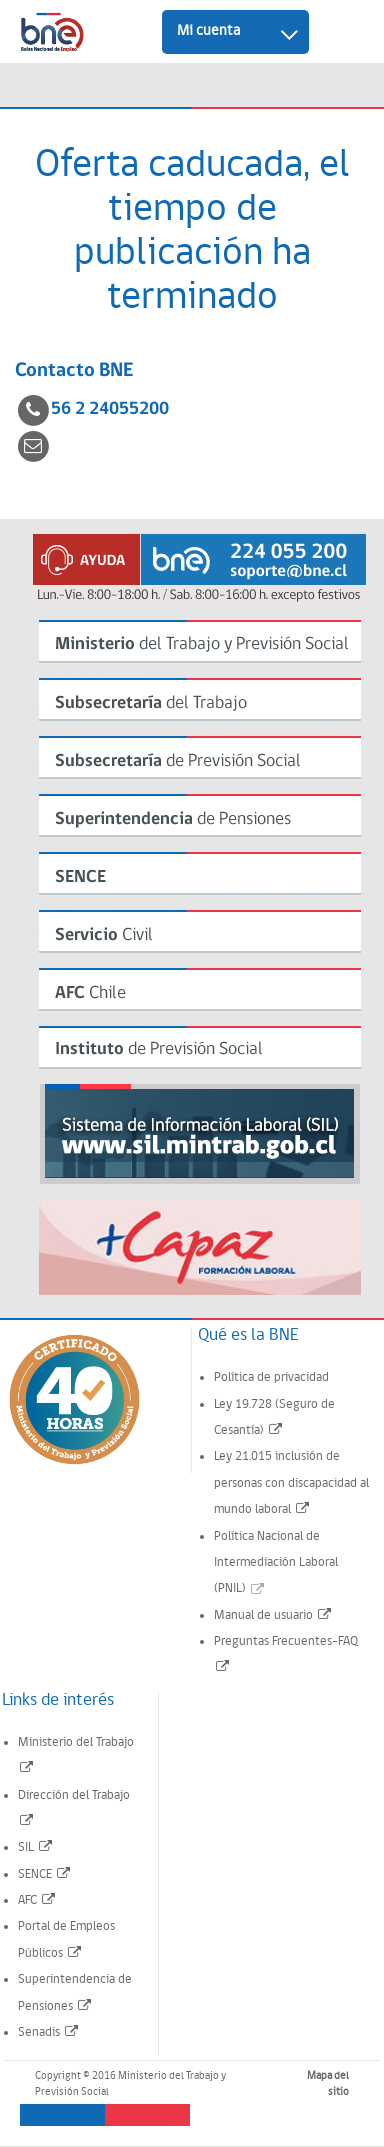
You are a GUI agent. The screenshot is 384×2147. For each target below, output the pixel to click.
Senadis (49, 2032)
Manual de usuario (273, 1615)
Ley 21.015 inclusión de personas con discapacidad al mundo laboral (291, 1483)
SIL (36, 1847)
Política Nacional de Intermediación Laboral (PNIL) (276, 1563)
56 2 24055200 (110, 409)
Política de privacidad (271, 1377)
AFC (37, 1900)
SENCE (45, 1874)
